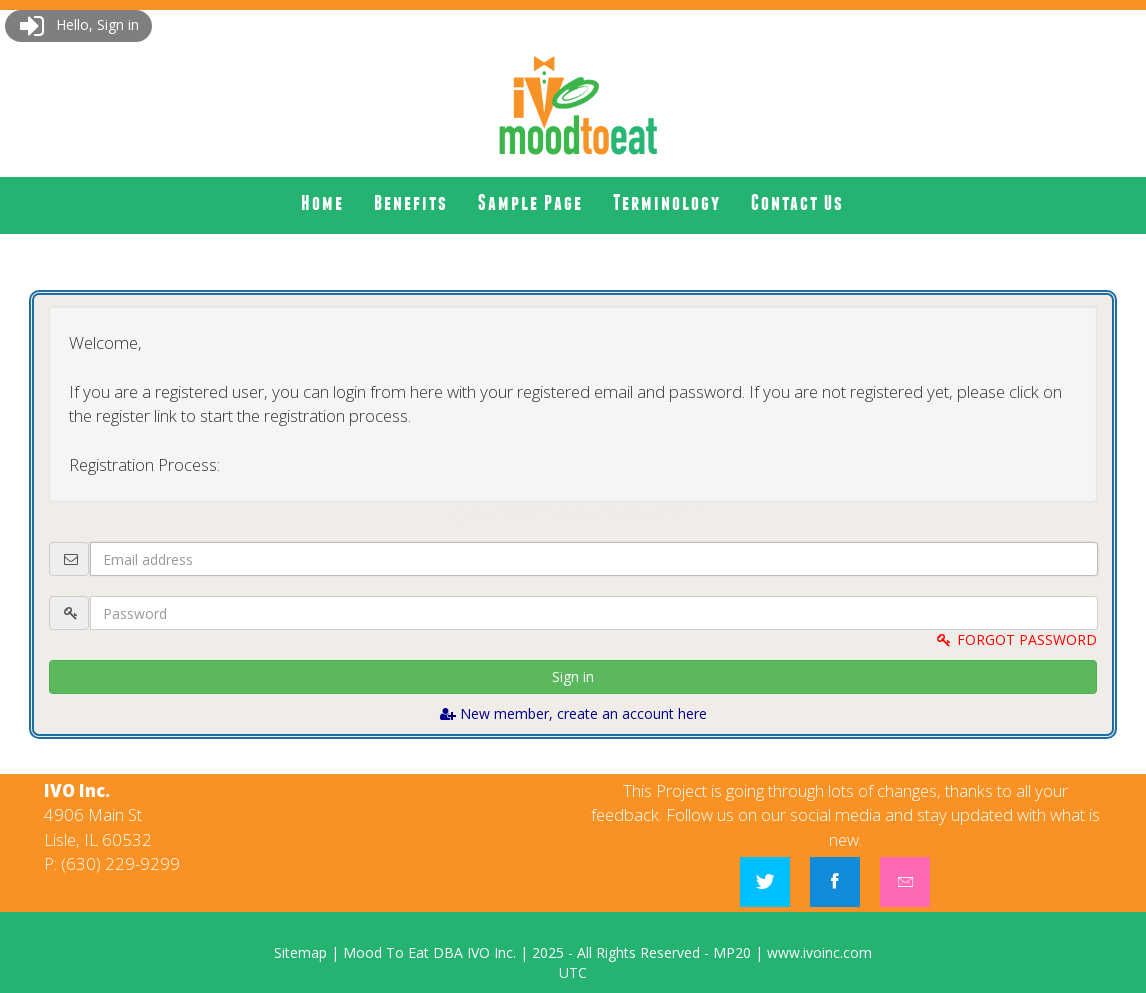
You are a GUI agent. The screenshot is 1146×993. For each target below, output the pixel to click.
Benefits (411, 202)
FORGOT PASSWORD (1016, 639)
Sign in (573, 676)
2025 (548, 952)
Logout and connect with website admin (573, 511)
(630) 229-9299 (120, 863)
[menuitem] (322, 203)
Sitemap (300, 952)
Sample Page (530, 202)
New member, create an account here (573, 713)
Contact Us (797, 202)
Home (322, 202)
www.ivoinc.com (819, 952)
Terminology (667, 202)
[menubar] (572, 203)
